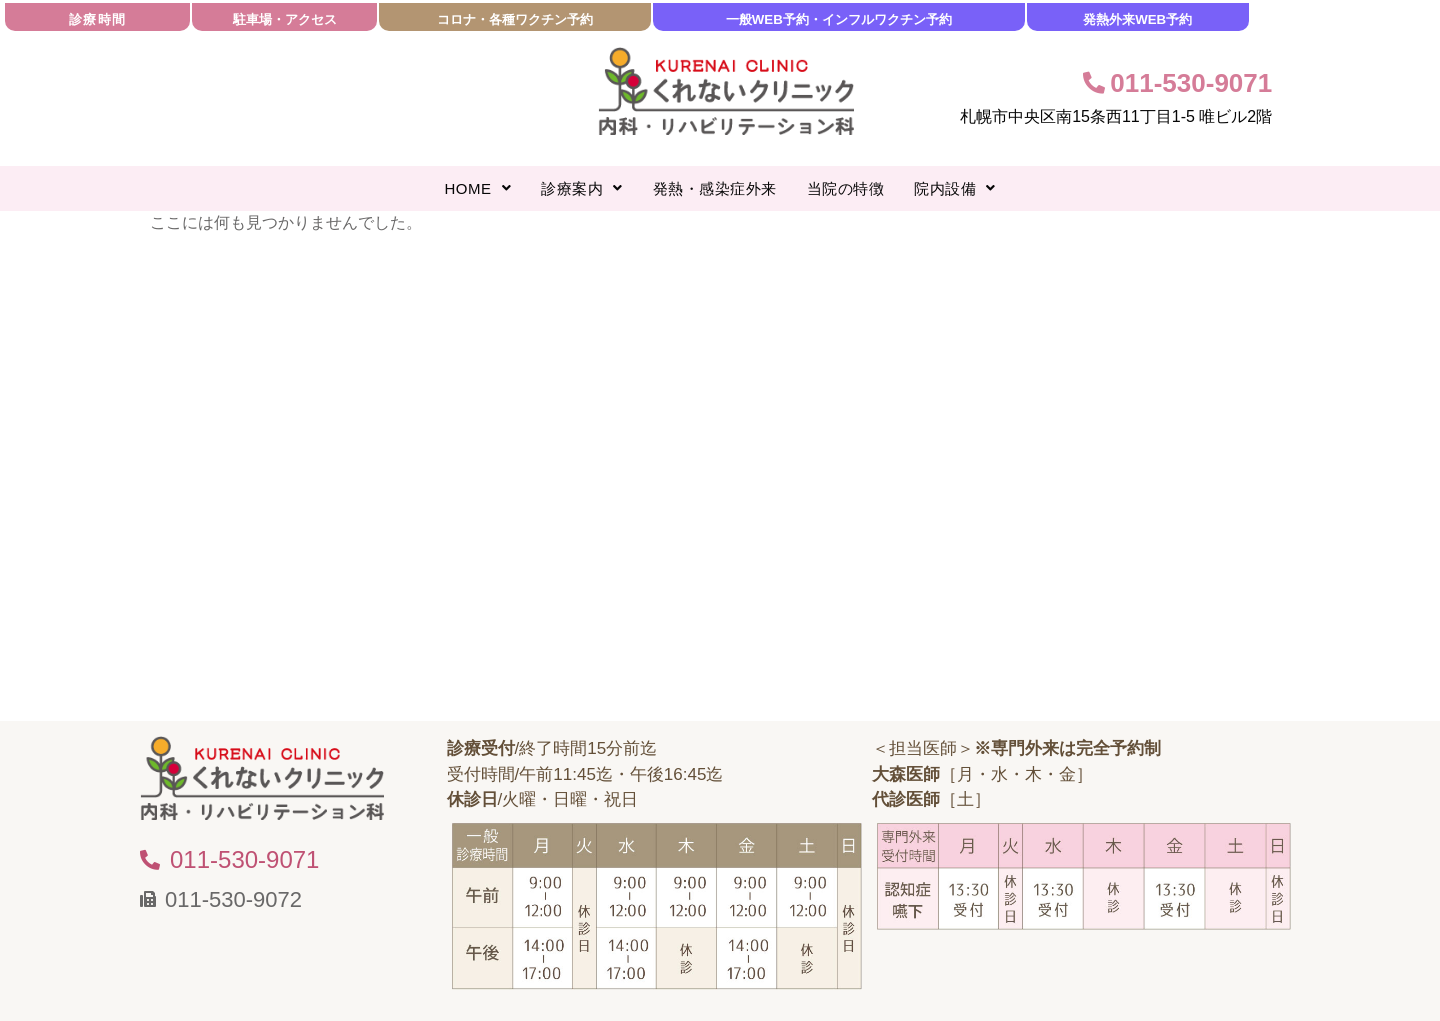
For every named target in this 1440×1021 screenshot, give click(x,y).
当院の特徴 (846, 188)
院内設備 (955, 188)
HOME (478, 188)
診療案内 (582, 188)
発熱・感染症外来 (715, 188)
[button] (478, 188)
